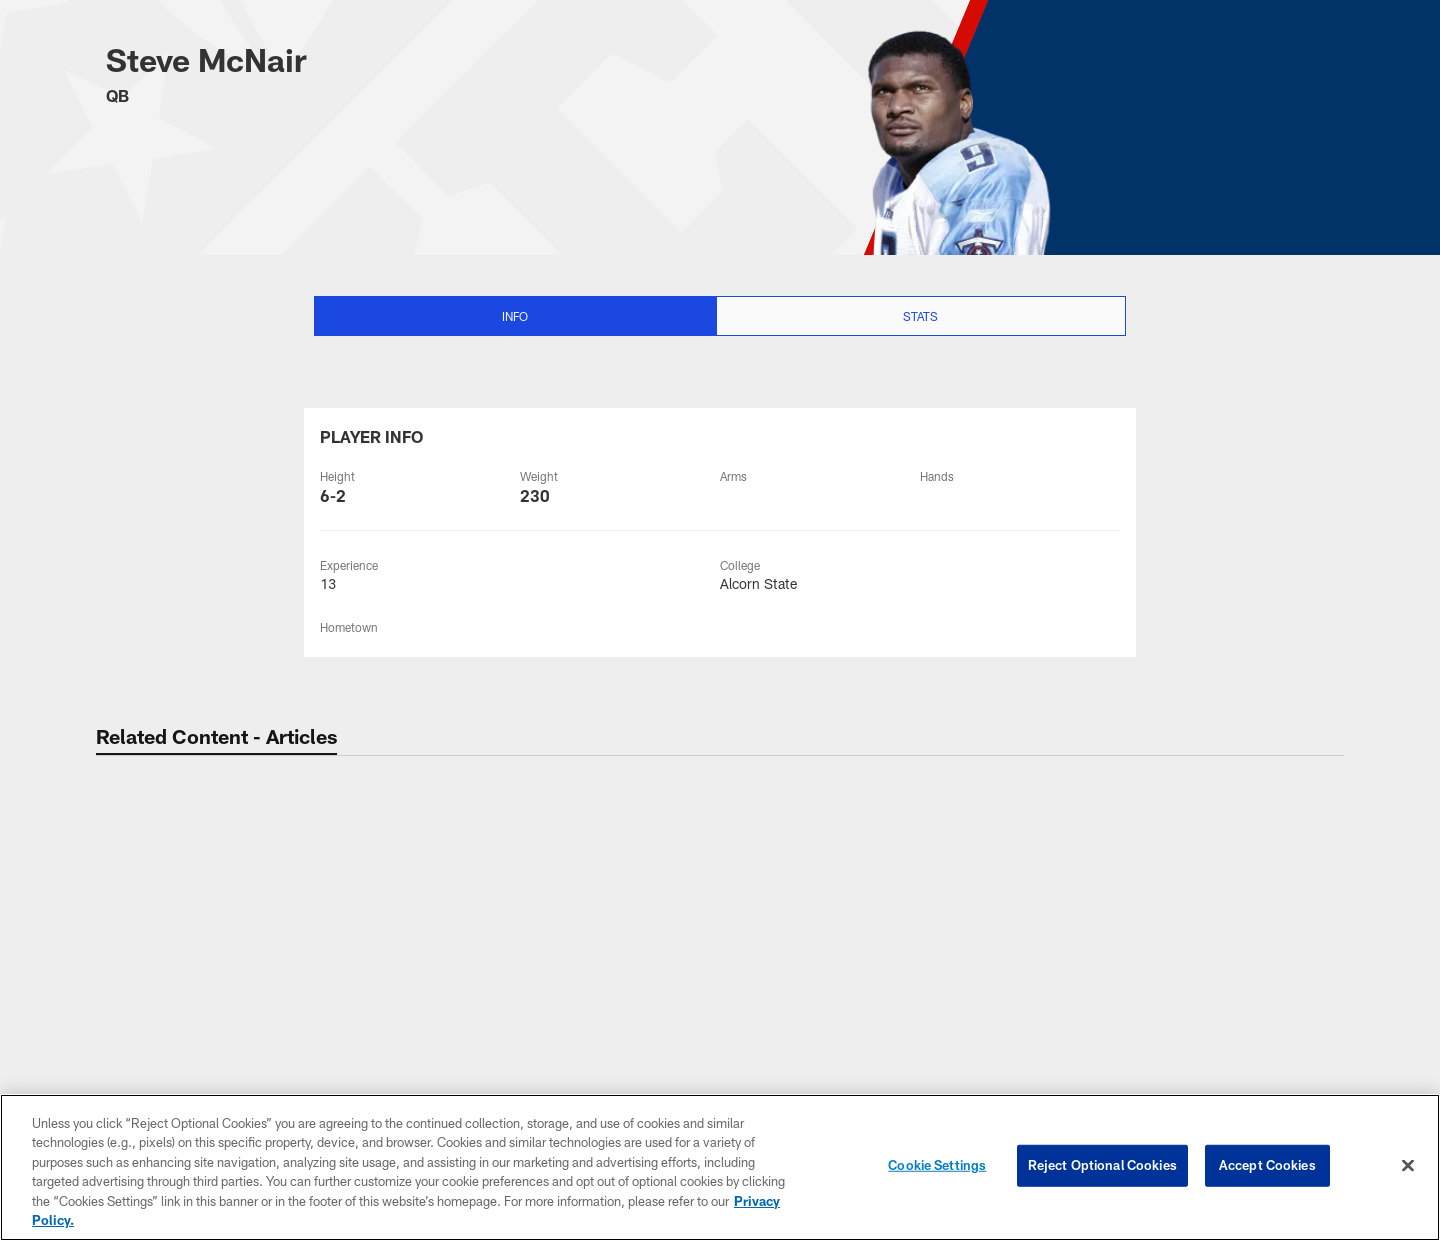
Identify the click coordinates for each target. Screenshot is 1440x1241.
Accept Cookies (1267, 1165)
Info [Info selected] (515, 316)
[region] (720, 1167)
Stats (920, 316)
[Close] (1408, 1166)
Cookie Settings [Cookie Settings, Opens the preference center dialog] (937, 1165)
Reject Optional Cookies (1102, 1165)
